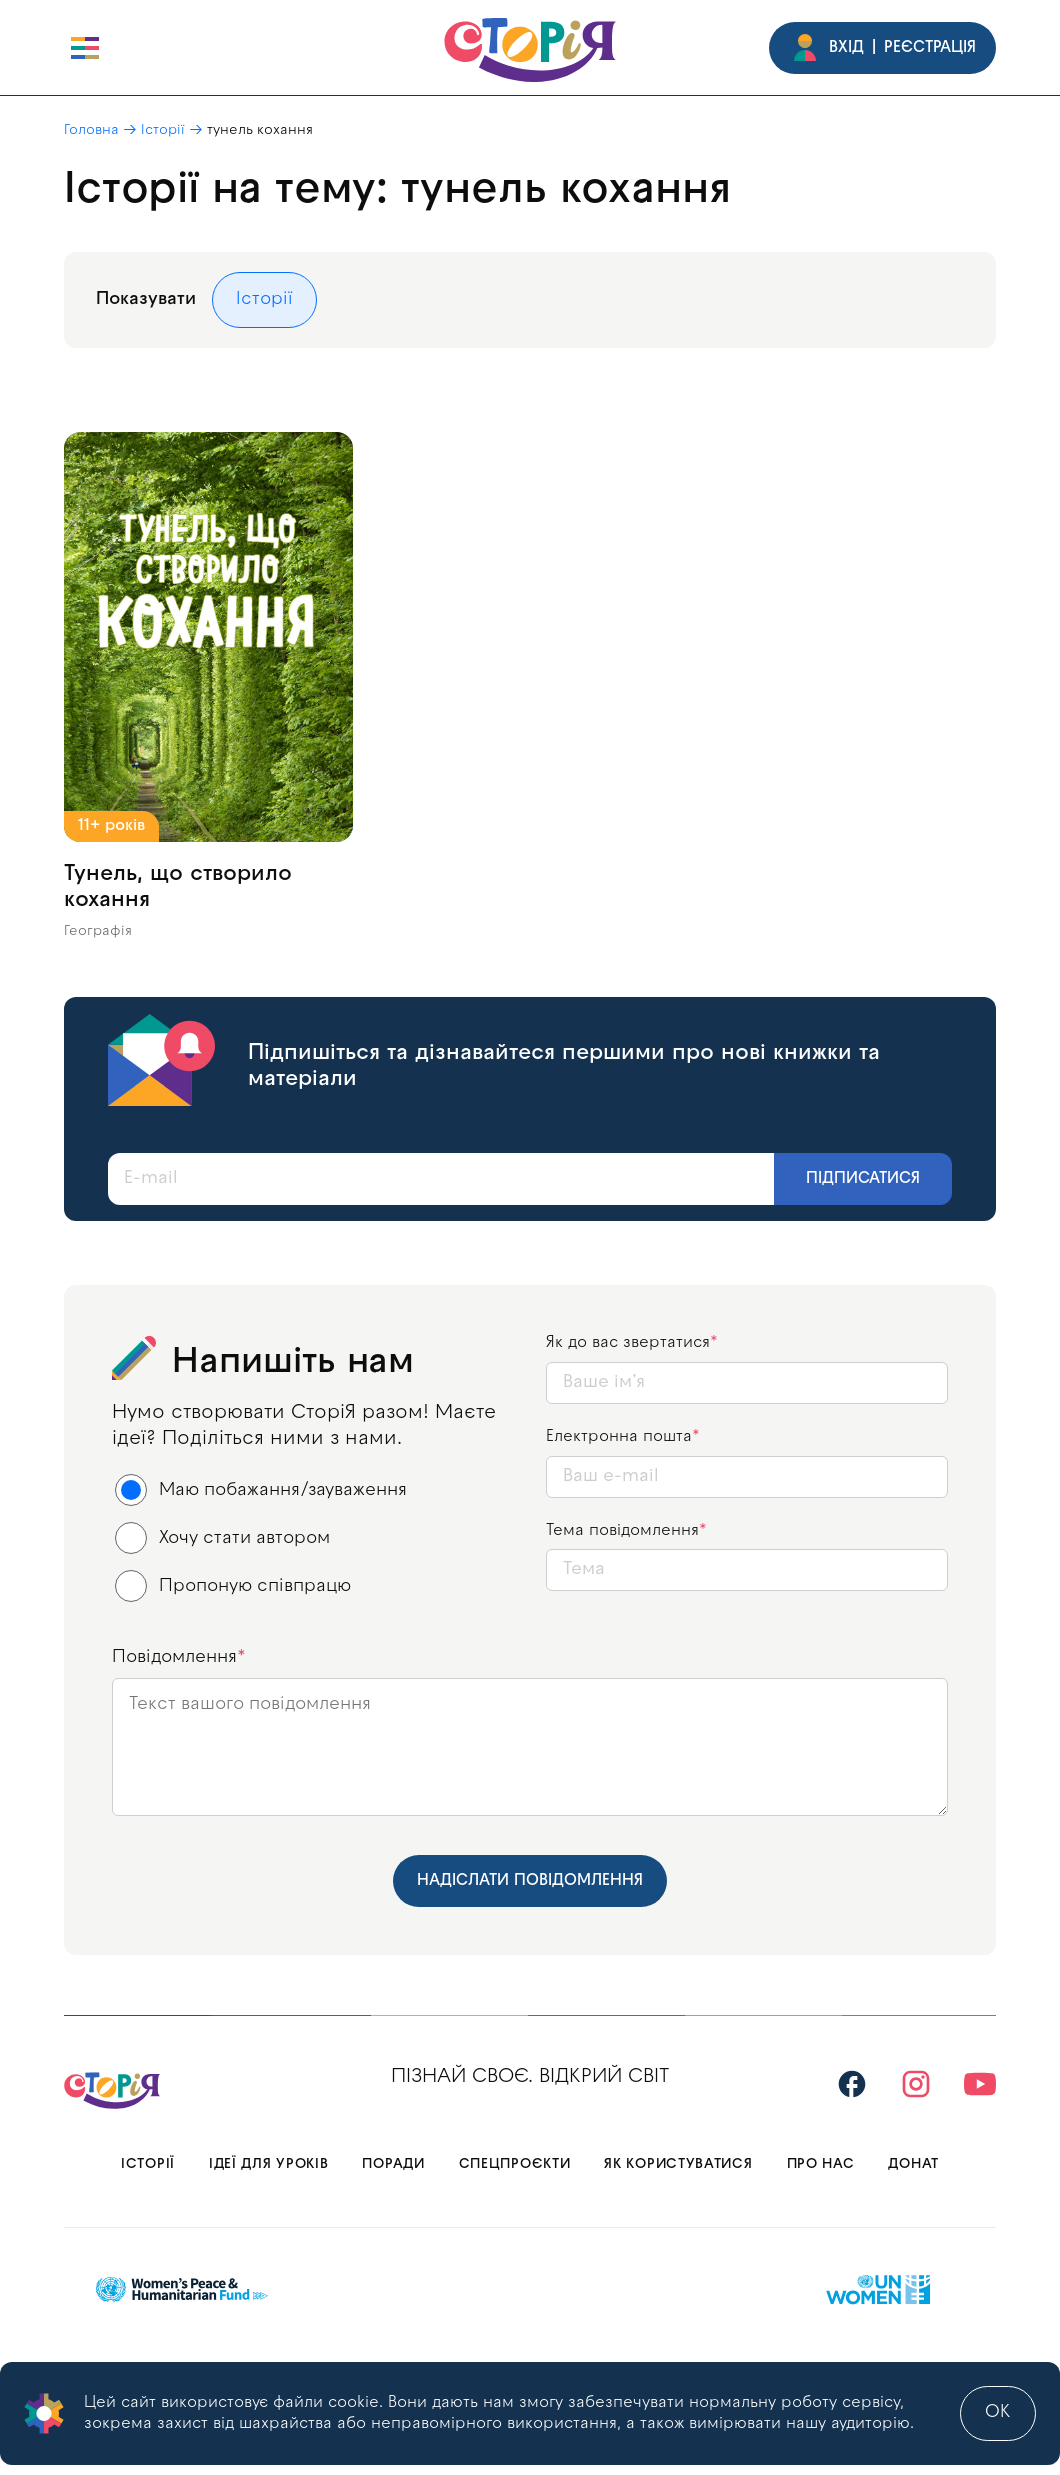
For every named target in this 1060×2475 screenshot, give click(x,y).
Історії (163, 130)
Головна (91, 130)
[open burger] (85, 48)
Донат (913, 2164)
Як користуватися (678, 2164)
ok (998, 2412)
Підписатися (863, 1179)
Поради (393, 2164)
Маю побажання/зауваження (261, 1490)
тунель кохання (260, 130)
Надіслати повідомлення (530, 1881)
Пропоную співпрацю (233, 1586)
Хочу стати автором (223, 1538)
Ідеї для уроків (269, 2164)
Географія (98, 931)
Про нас (821, 2164)
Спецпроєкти (515, 2164)
